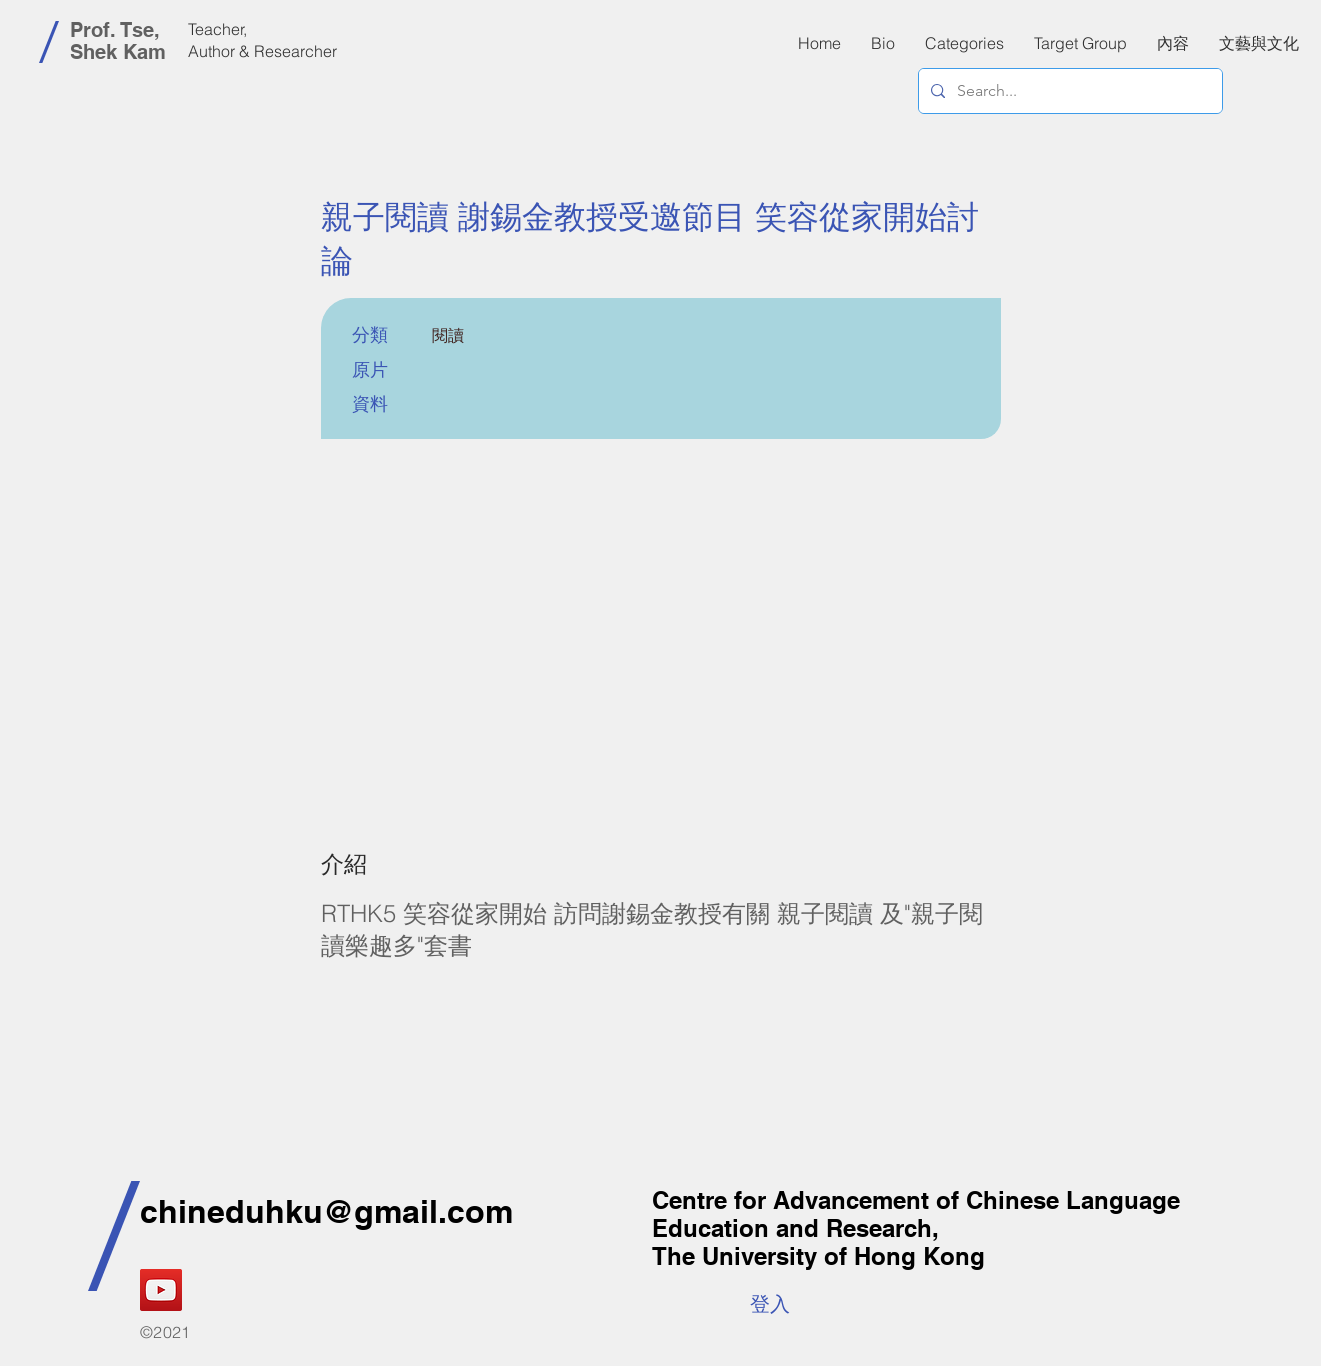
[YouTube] (161, 1290)
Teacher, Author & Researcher (262, 40)
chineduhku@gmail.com (326, 1211)
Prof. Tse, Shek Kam (118, 41)
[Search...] (1068, 91)
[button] (1173, 43)
